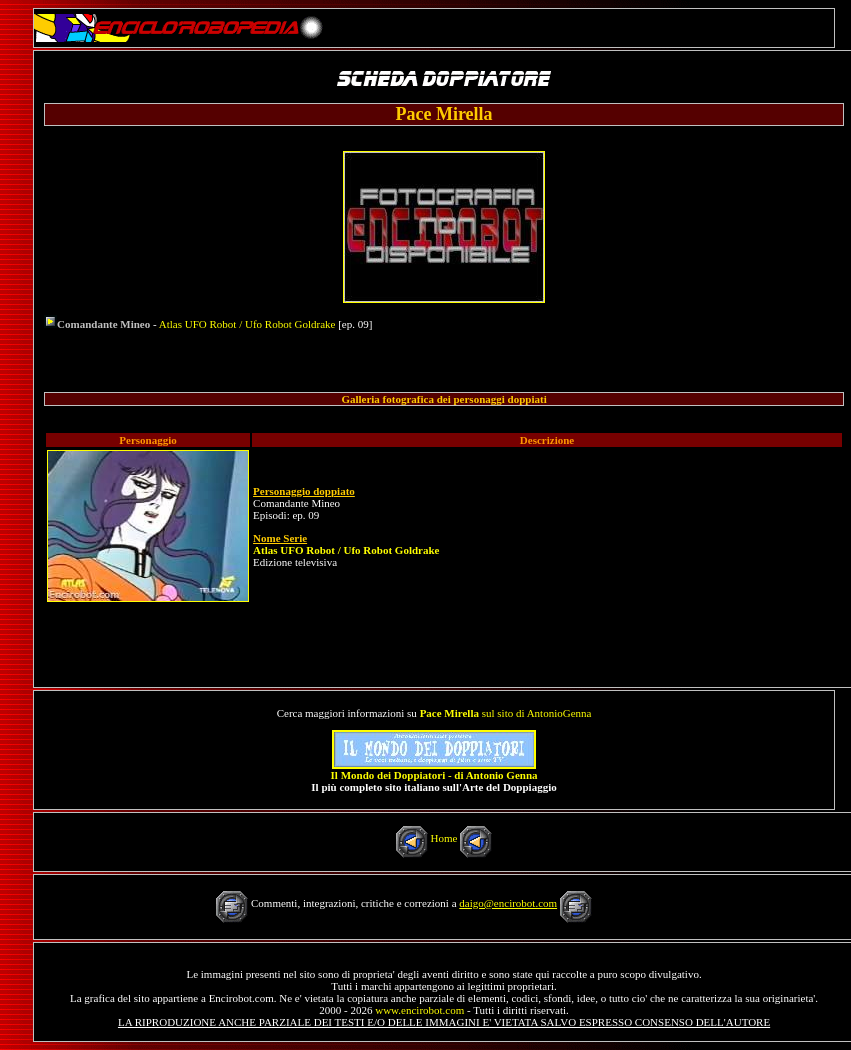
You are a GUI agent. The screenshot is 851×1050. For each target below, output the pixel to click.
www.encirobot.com (419, 1010)
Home (444, 838)
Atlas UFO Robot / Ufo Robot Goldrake (247, 324)
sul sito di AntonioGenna (506, 713)
